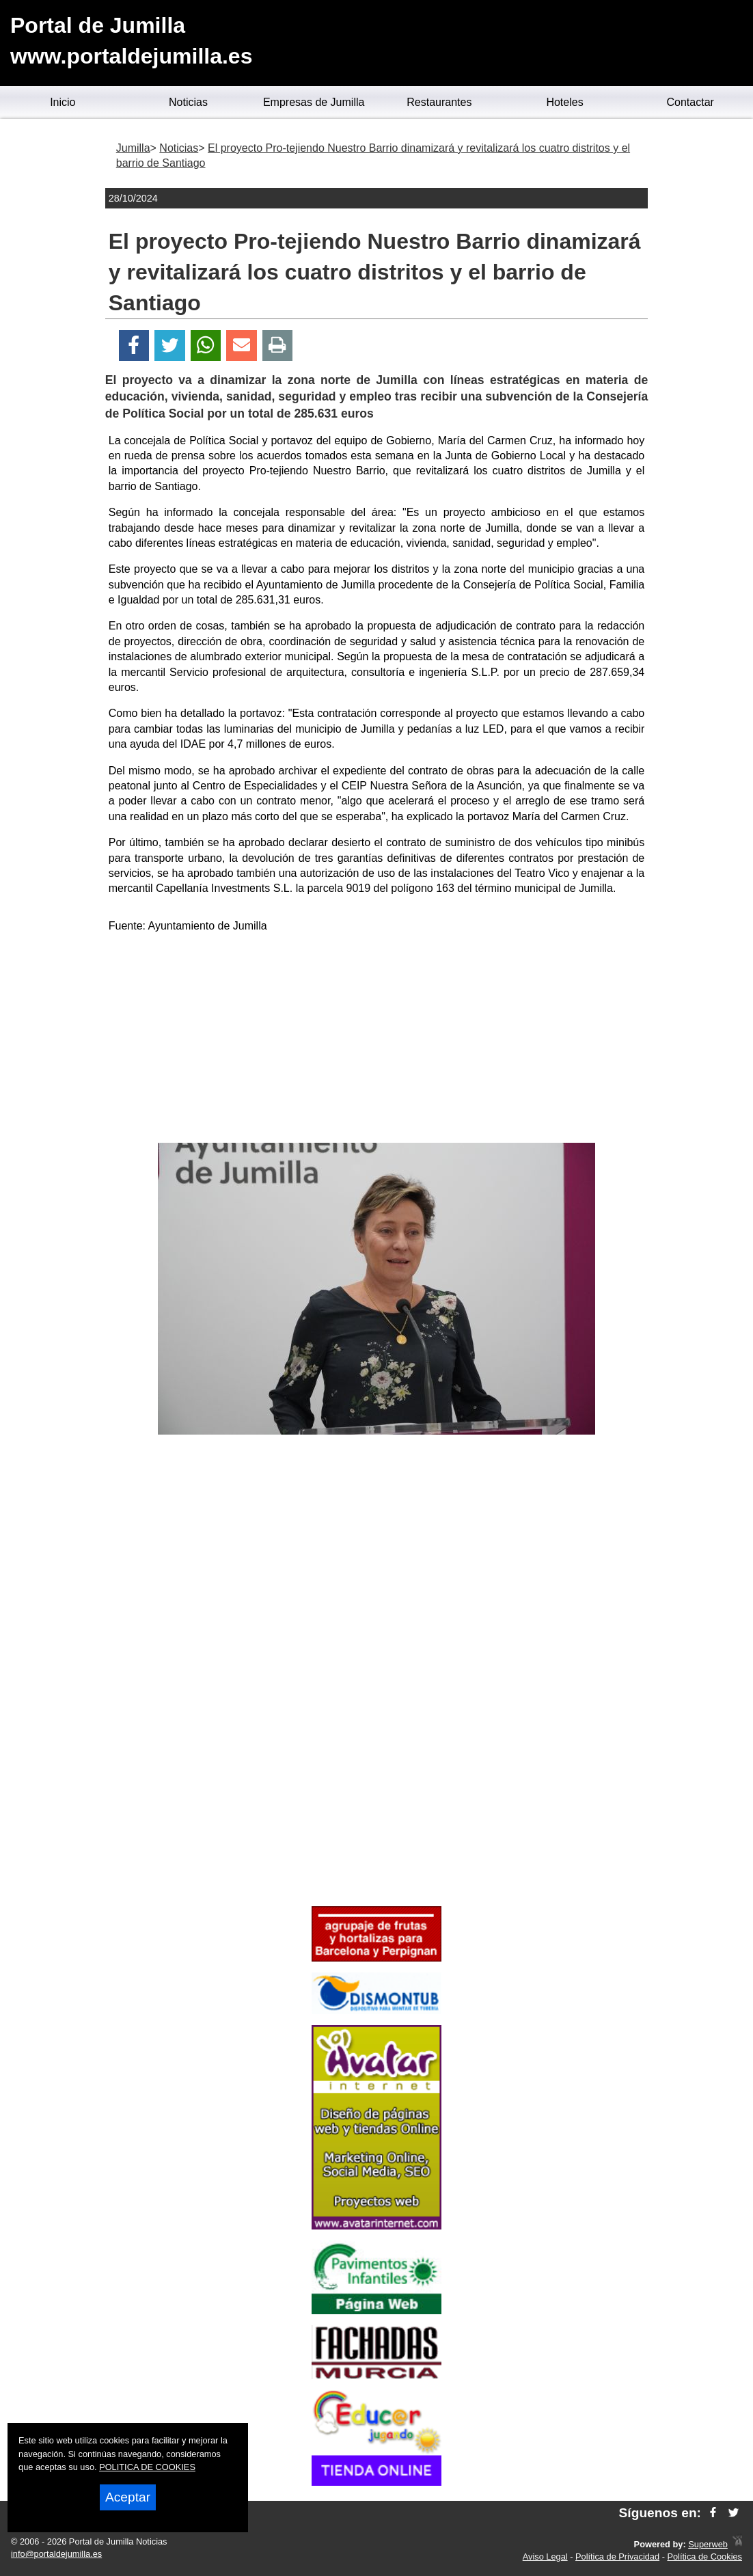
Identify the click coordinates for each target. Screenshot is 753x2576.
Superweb (708, 2544)
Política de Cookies (704, 2556)
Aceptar (127, 2497)
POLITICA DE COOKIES (147, 2467)
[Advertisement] (376, 1040)
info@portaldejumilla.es (56, 2554)
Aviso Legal (545, 2556)
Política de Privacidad (617, 2556)
